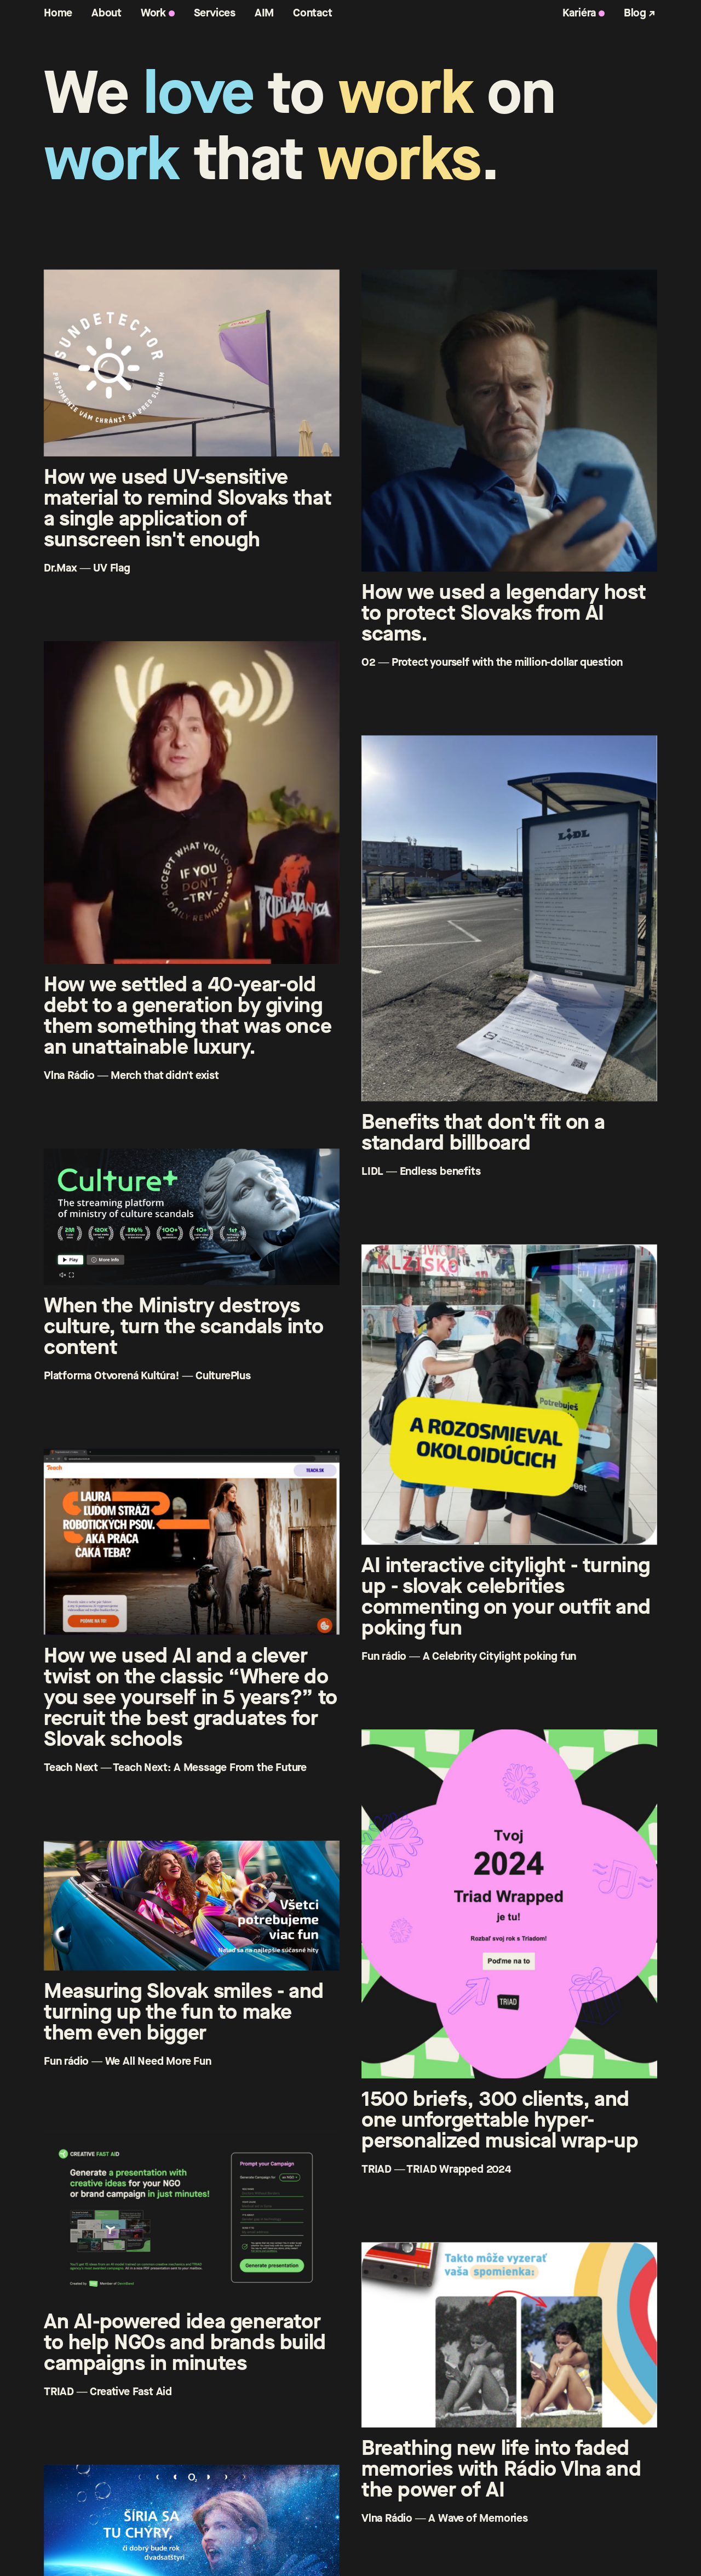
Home (58, 12)
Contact (312, 12)
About (106, 12)
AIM (264, 12)
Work (153, 12)
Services (214, 12)
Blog (635, 12)
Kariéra (579, 12)
